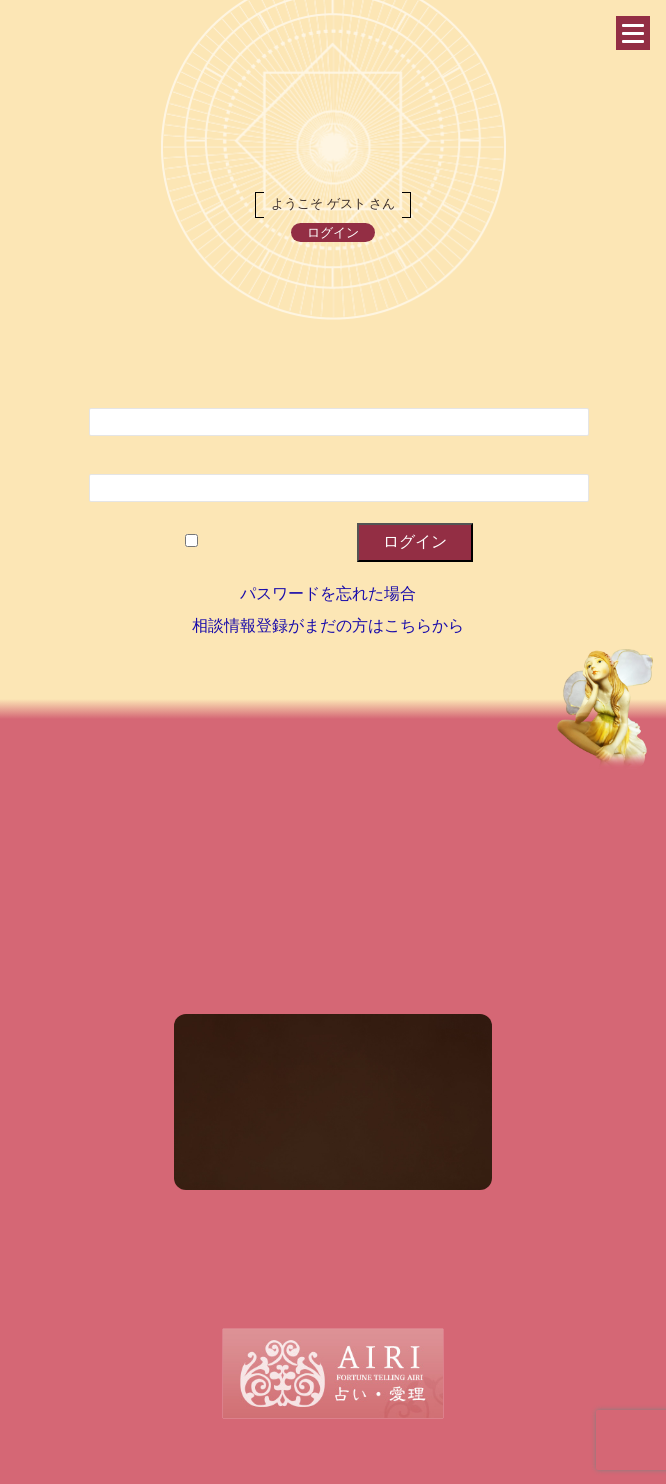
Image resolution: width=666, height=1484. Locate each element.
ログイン (333, 232)
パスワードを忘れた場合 (328, 593)
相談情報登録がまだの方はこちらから (328, 625)
